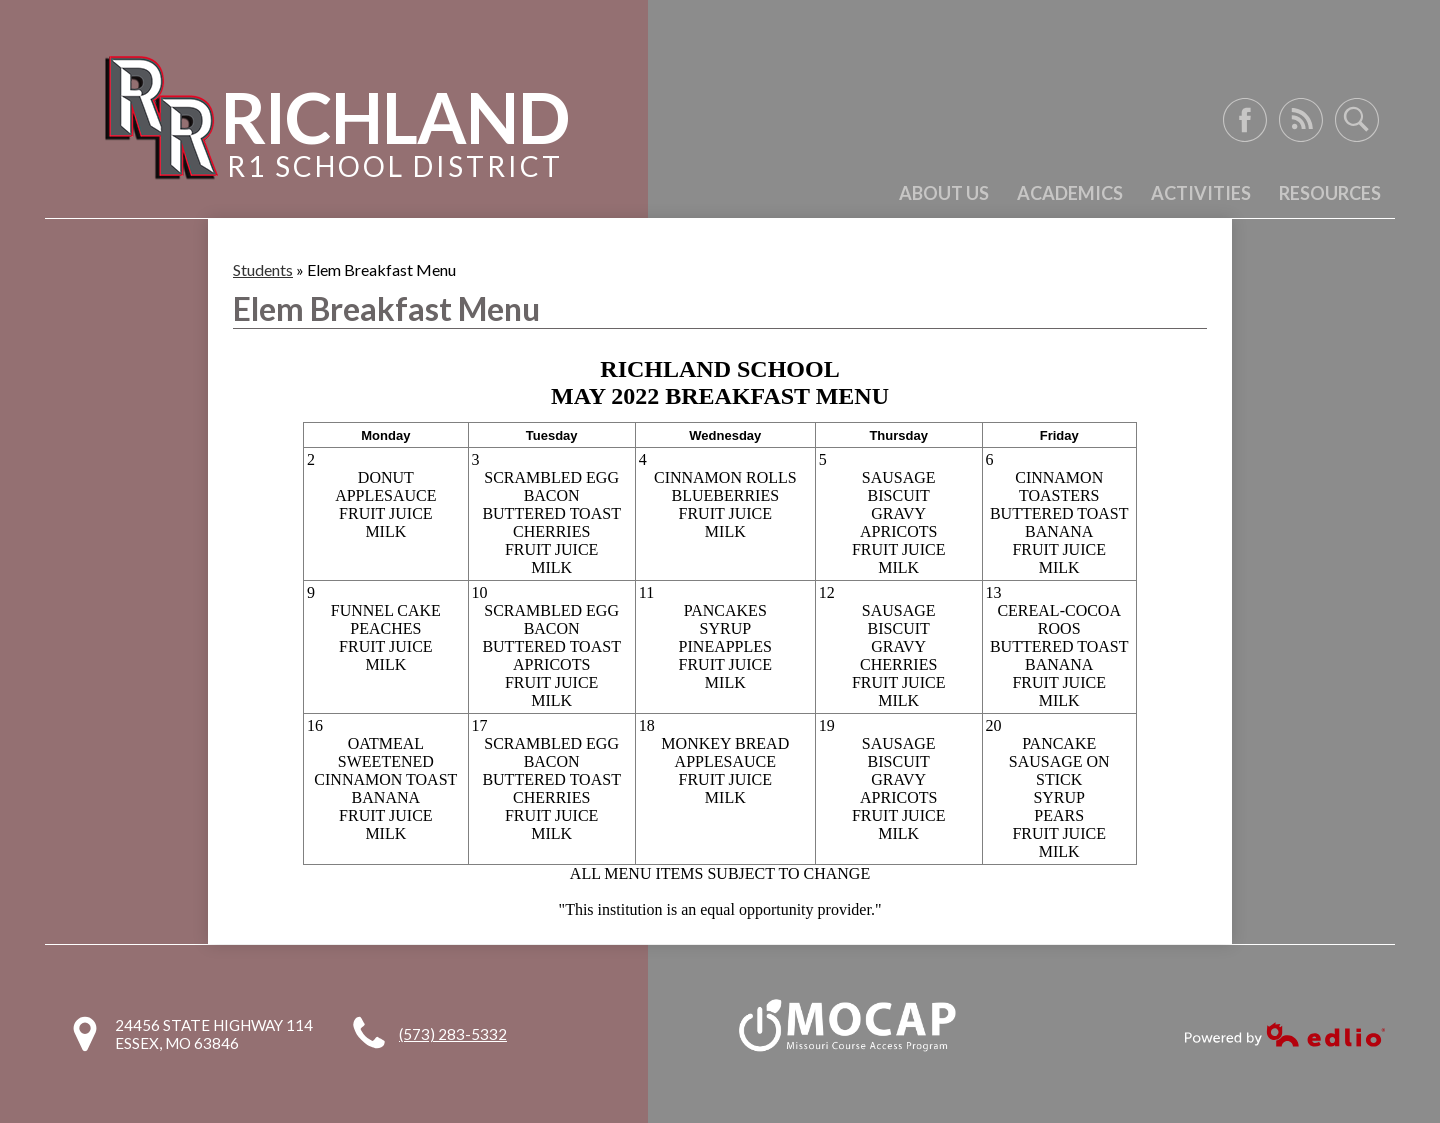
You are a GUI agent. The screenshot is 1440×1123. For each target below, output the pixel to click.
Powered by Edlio (1285, 1034)
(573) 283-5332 (453, 1034)
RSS (1301, 120)
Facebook (1245, 120)
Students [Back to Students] (263, 269)
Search (1357, 120)
